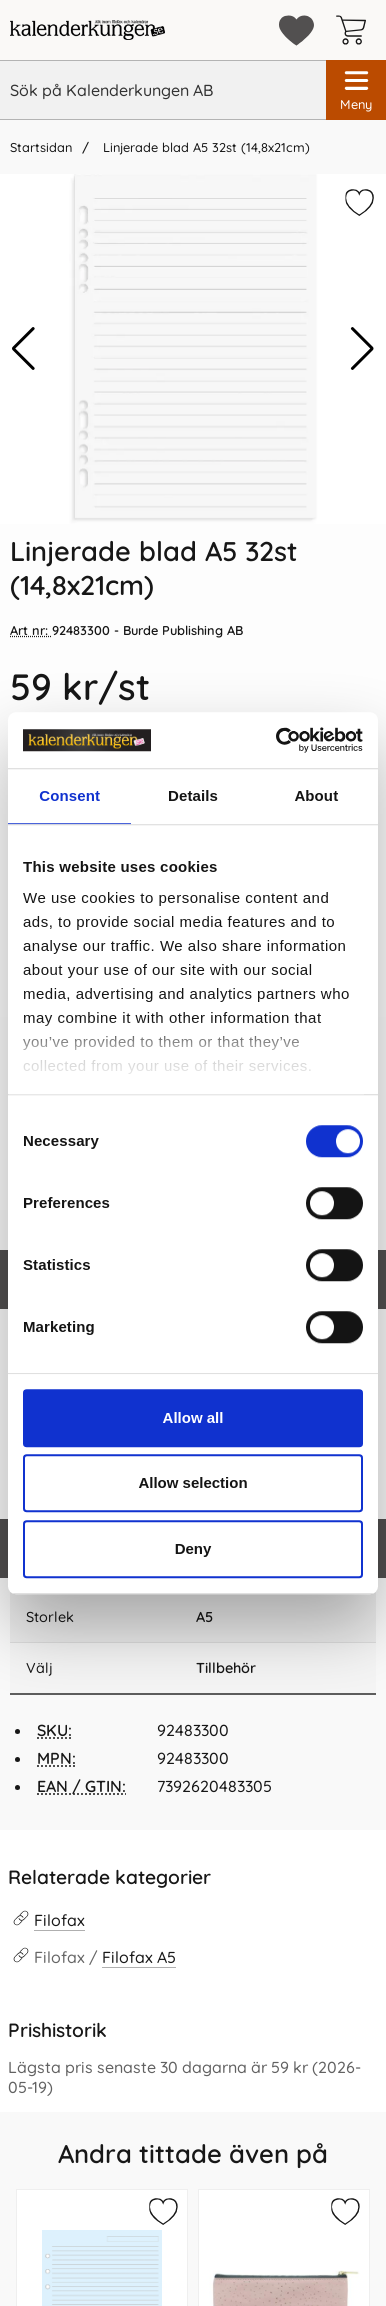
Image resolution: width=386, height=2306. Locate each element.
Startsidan (41, 147)
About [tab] (316, 795)
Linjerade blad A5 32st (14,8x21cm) (204, 147)
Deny (193, 1548)
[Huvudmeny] (356, 90)
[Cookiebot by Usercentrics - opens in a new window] (277, 740)
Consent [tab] (69, 795)
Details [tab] (193, 795)
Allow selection (192, 1482)
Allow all (193, 1417)
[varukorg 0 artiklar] (356, 30)
